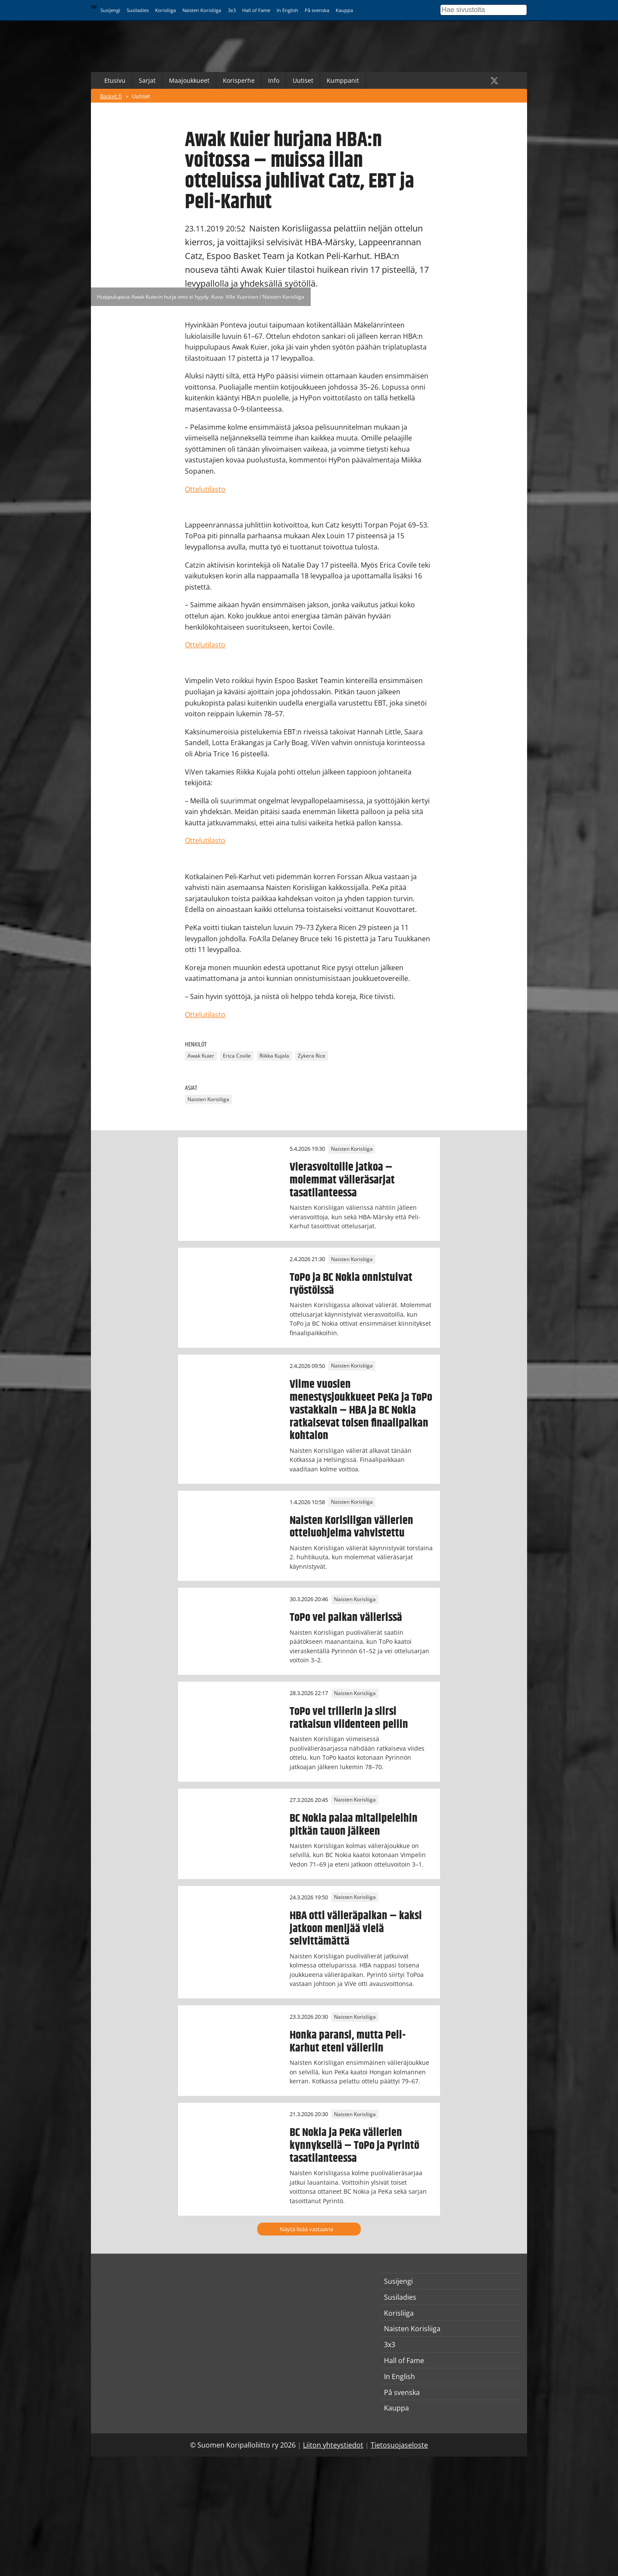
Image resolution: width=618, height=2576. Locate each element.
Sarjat (147, 80)
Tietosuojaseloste (399, 2445)
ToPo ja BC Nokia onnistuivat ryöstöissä (351, 1283)
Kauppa (344, 10)
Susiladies (138, 10)
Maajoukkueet (189, 80)
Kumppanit (343, 80)
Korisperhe (239, 80)
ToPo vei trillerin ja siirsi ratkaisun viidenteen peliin (349, 1717)
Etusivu (114, 80)
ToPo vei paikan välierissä (346, 1617)
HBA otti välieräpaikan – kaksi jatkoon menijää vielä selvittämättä (356, 1929)
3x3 (232, 10)
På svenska (317, 10)
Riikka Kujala (274, 1056)
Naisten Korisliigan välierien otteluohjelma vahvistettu (351, 1526)
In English (287, 10)
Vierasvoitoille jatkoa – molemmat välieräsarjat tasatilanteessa (342, 1180)
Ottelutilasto (205, 489)
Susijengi (110, 10)
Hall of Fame (256, 10)
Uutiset (303, 80)
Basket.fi (111, 96)
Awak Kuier (200, 1056)
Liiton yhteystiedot (333, 2445)
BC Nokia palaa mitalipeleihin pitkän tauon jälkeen (354, 1824)
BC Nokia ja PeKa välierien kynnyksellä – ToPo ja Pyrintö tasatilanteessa (354, 2145)
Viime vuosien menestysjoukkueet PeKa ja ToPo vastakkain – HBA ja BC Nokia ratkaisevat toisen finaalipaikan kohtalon (361, 1410)
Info (273, 80)
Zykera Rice (311, 1056)
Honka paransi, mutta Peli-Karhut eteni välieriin (348, 2041)
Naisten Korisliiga (201, 10)
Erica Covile (237, 1056)
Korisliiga (165, 10)
